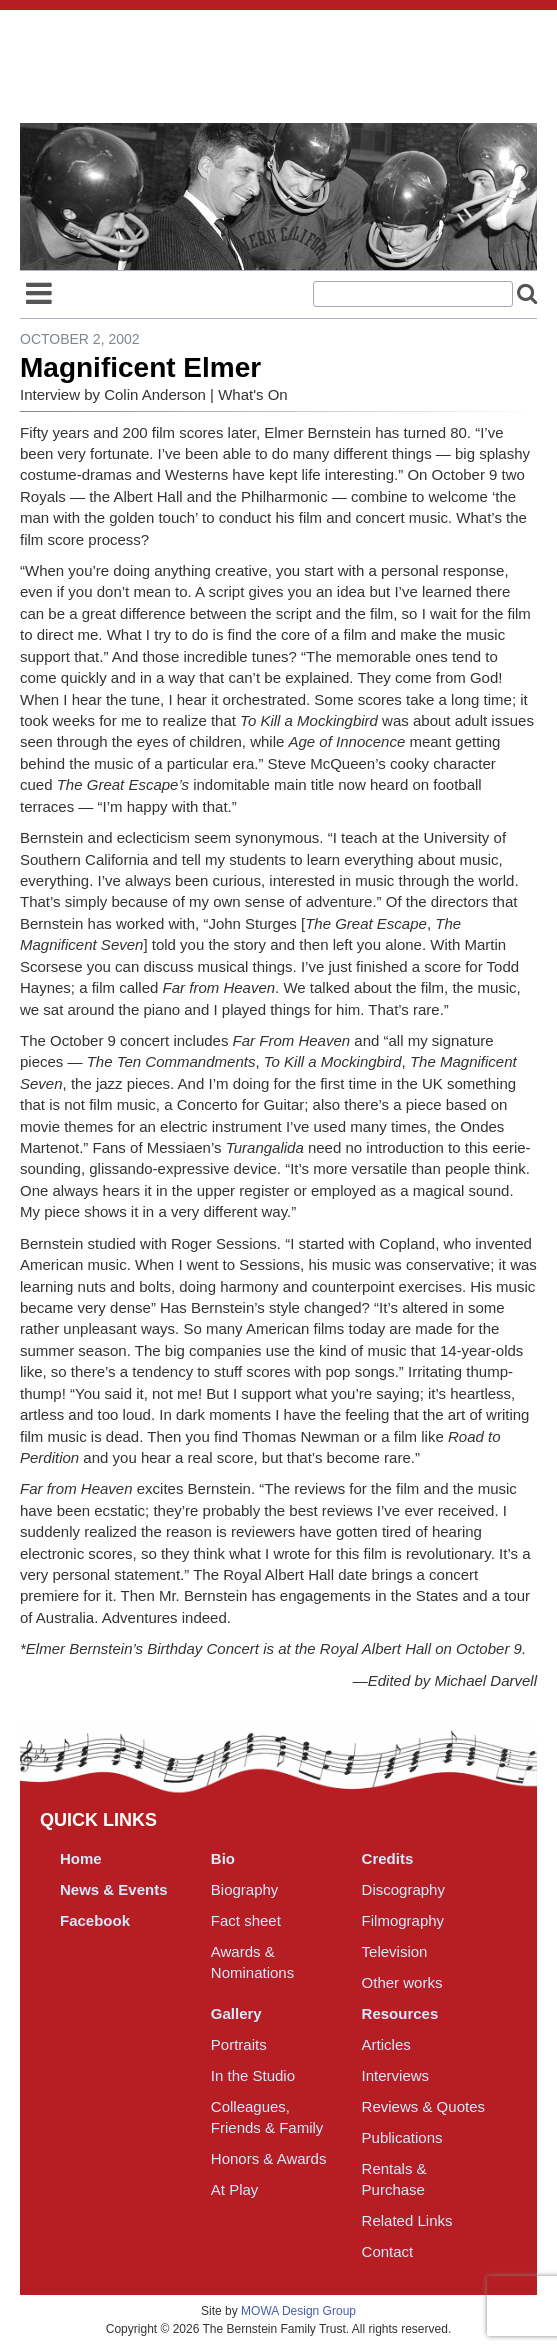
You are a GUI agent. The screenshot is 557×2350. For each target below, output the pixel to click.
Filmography (403, 1920)
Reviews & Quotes (423, 2106)
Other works (402, 1982)
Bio (223, 1858)
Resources (400, 2013)
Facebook (95, 1920)
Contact (388, 2251)
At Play (235, 2189)
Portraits (239, 2044)
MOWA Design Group (298, 2311)
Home (81, 1858)
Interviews (396, 2075)
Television (395, 1951)
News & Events (114, 1889)
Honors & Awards (269, 2158)
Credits (388, 1858)
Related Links (407, 2220)
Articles (386, 2044)
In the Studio (253, 2075)
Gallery (236, 2013)
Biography (245, 1889)
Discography (403, 1889)
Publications (402, 2137)
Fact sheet (246, 1920)
